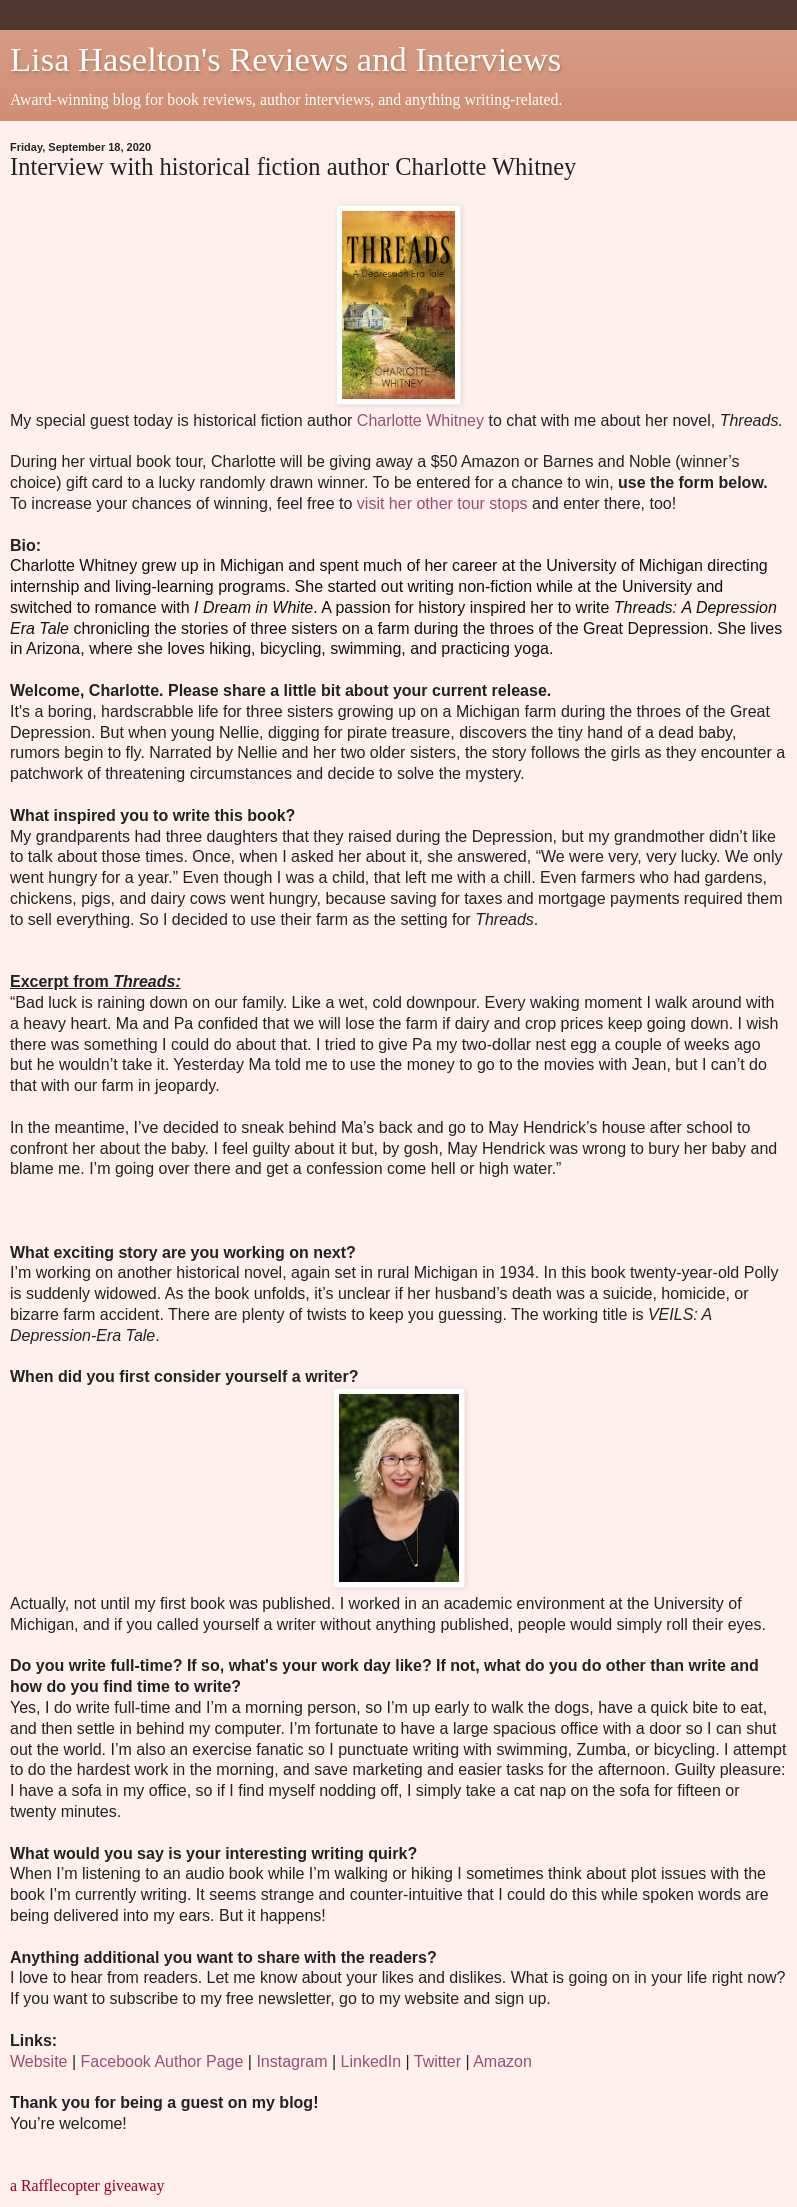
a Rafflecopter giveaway (87, 2185)
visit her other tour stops (442, 503)
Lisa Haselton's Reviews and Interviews (285, 59)
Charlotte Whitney (420, 420)
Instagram (291, 2061)
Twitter (437, 2061)
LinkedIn (371, 2061)
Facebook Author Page (162, 2061)
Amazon (502, 2061)
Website (39, 2061)
